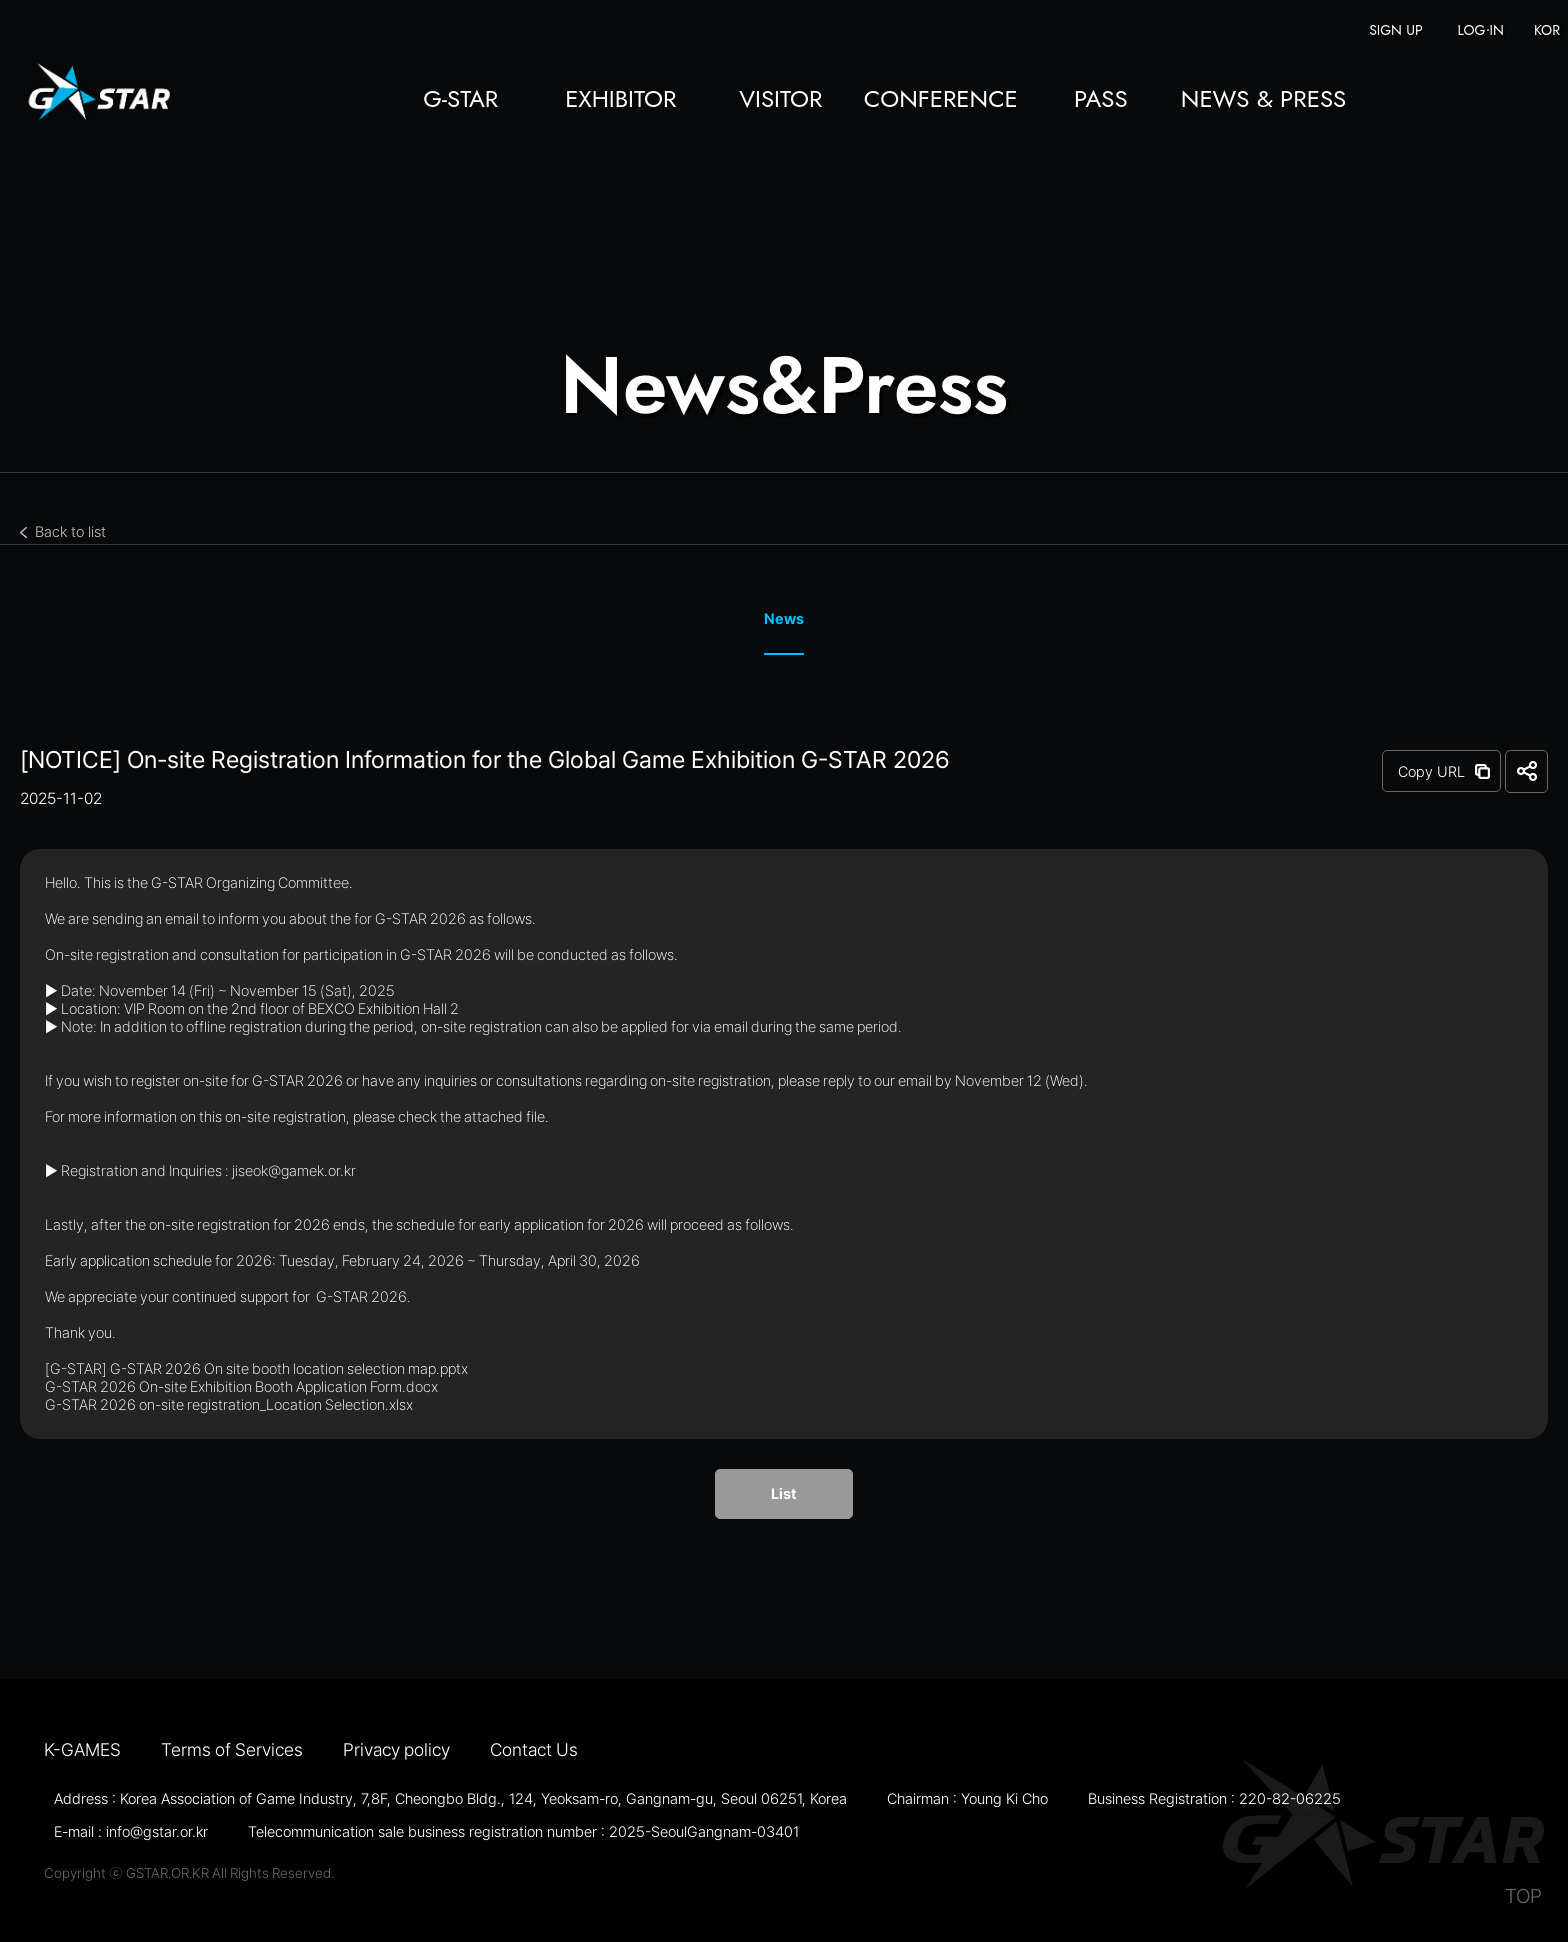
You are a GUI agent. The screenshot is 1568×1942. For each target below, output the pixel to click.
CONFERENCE (941, 100)
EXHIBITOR (620, 100)
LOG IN (1481, 30)
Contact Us (534, 1749)
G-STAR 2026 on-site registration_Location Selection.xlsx (229, 1405)
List (784, 1494)
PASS (1101, 100)
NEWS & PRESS (1263, 100)
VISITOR (780, 100)
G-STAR (460, 100)
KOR (1547, 30)
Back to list (70, 532)
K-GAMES (82, 1749)
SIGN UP (1395, 30)
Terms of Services (232, 1749)
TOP (1523, 1896)
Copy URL (1431, 772)
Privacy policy (396, 1749)
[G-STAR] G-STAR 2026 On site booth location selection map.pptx (256, 1369)
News (784, 619)
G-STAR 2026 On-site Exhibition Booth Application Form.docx (241, 1387)
